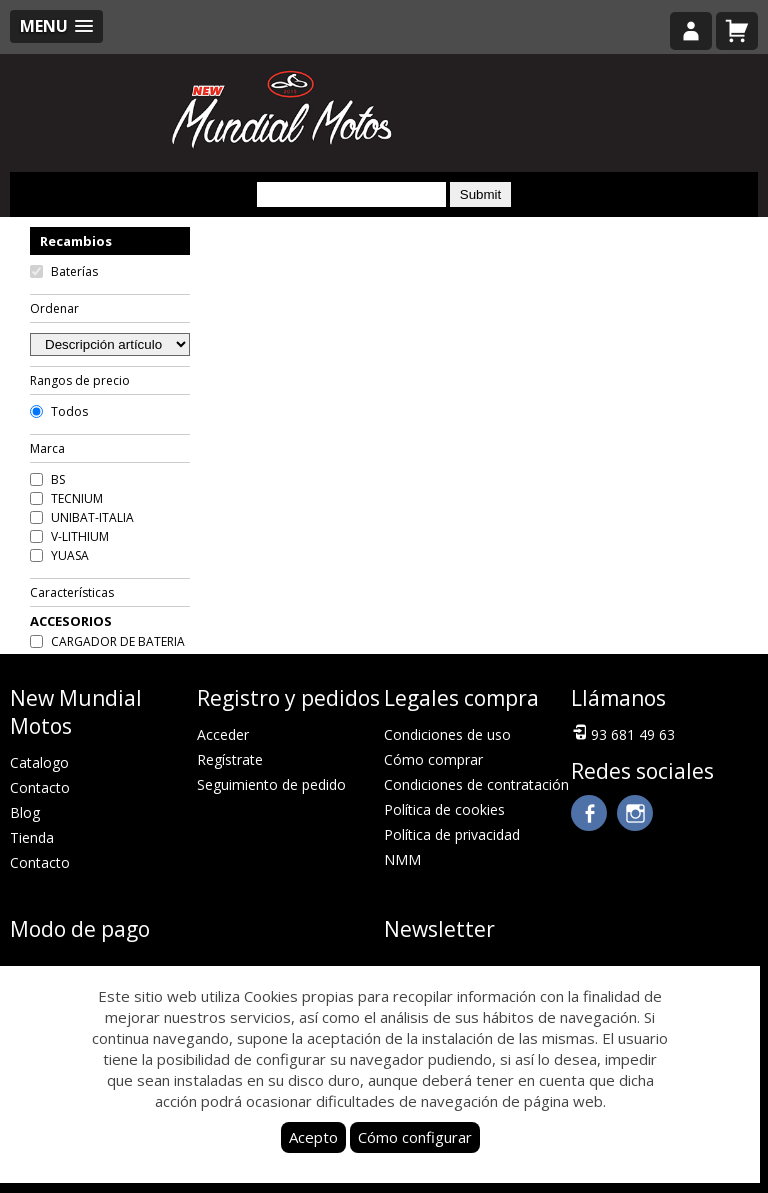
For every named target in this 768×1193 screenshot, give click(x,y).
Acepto (313, 1137)
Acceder (223, 734)
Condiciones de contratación (476, 784)
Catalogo (39, 762)
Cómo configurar (415, 1137)
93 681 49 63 (623, 733)
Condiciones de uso (447, 734)
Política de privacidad (452, 834)
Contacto (40, 787)
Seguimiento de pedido (271, 784)
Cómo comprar (433, 759)
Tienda (32, 837)
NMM (402, 859)
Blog (25, 812)
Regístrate (230, 759)
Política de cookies (444, 809)
